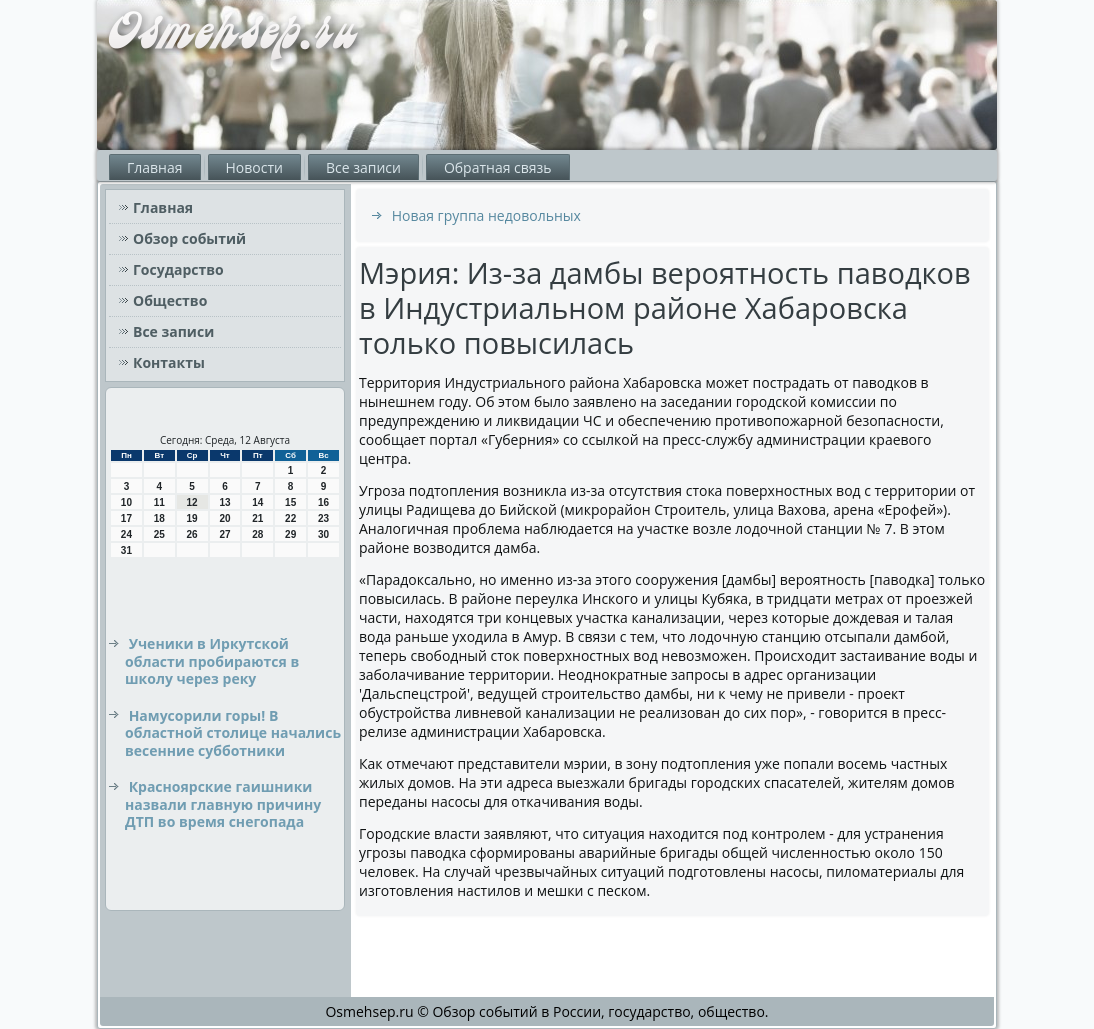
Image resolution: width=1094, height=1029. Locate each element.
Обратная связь (498, 167)
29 (290, 534)
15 (290, 502)
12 (192, 502)
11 (159, 502)
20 (224, 518)
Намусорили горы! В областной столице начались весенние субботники (233, 733)
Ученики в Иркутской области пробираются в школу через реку (212, 661)
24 (126, 534)
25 (159, 534)
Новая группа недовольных (486, 215)
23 (323, 518)
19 (192, 518)
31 (126, 550)
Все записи (363, 167)
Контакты (169, 362)
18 (159, 518)
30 (323, 534)
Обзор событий (189, 238)
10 (126, 502)
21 (257, 518)
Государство (178, 269)
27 (224, 534)
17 (126, 518)
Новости (254, 167)
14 (257, 502)
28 (257, 534)
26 (192, 534)
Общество (170, 300)
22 (290, 518)
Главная (155, 167)
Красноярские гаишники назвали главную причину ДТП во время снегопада (223, 804)
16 (323, 502)
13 (224, 502)
